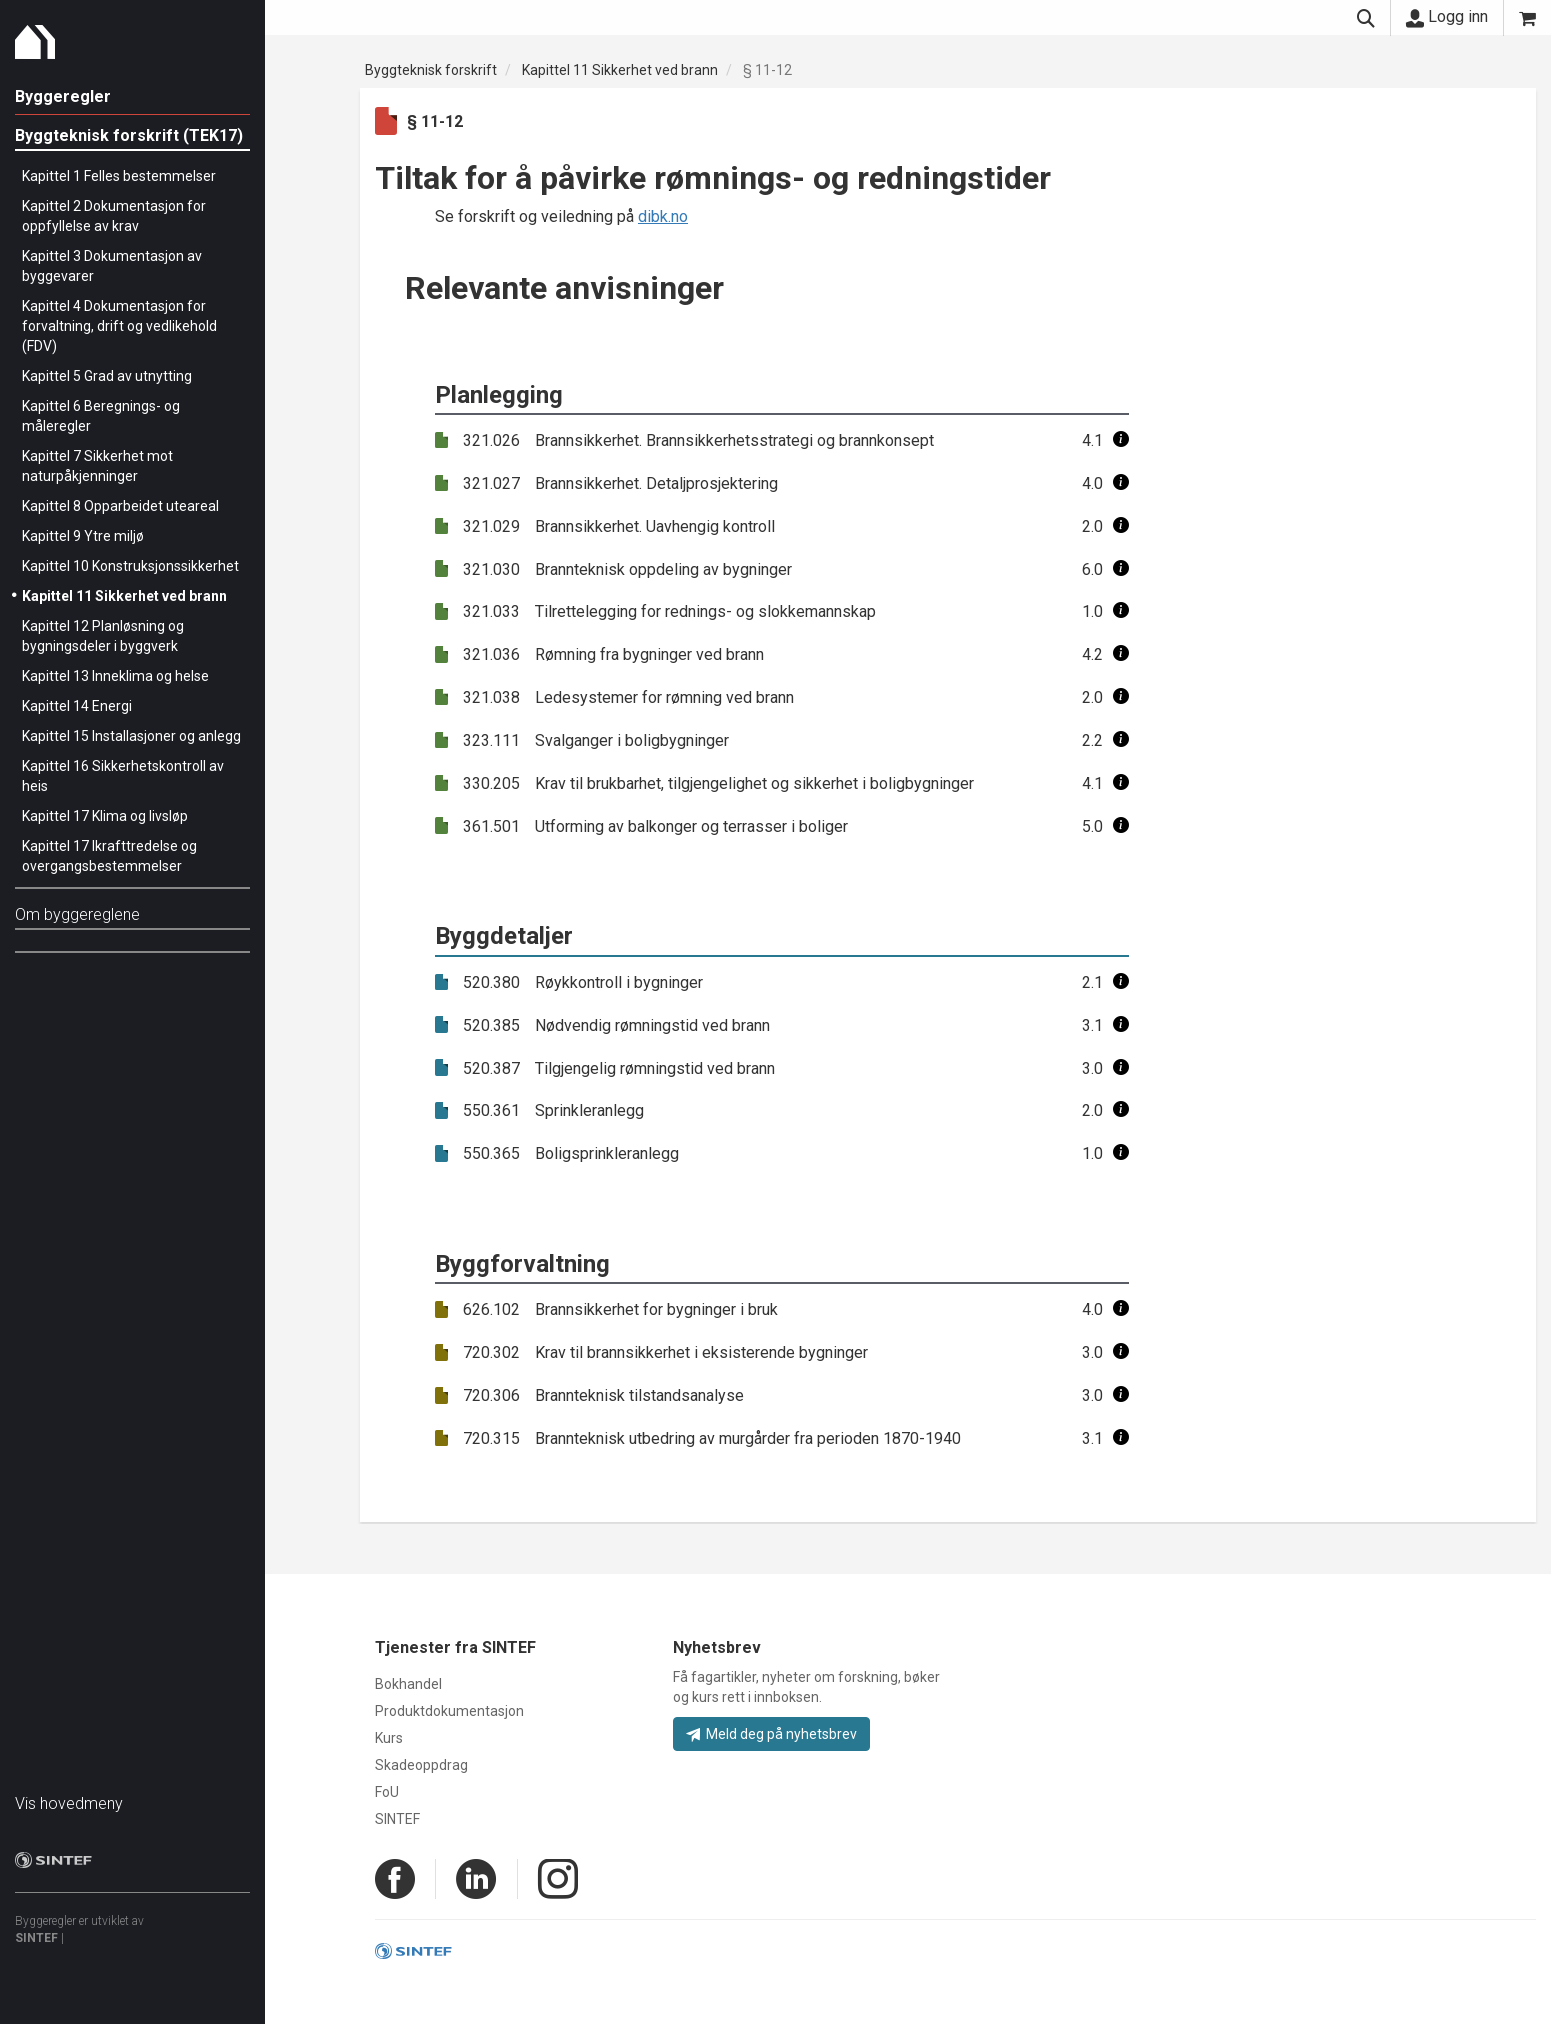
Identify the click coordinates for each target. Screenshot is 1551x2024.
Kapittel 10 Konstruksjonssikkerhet (130, 566)
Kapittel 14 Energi (77, 706)
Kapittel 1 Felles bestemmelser (119, 176)
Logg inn (1447, 17)
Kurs (389, 1738)
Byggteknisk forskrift (431, 70)
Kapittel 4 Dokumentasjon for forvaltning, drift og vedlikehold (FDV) (119, 326)
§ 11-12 (767, 70)
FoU (387, 1792)
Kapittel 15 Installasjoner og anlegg (131, 736)
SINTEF (36, 1938)
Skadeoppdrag (421, 1765)
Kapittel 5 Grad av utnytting (107, 376)
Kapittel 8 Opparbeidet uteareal (120, 506)
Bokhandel (408, 1684)
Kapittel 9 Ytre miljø (83, 536)
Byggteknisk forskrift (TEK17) (129, 135)
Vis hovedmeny (69, 1803)
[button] (1121, 440)
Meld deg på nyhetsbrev (771, 1734)
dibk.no (663, 216)
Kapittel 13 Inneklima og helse (115, 676)
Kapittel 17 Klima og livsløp (105, 816)
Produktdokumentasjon (449, 1711)
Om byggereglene (77, 914)
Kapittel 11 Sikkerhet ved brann (124, 596)
